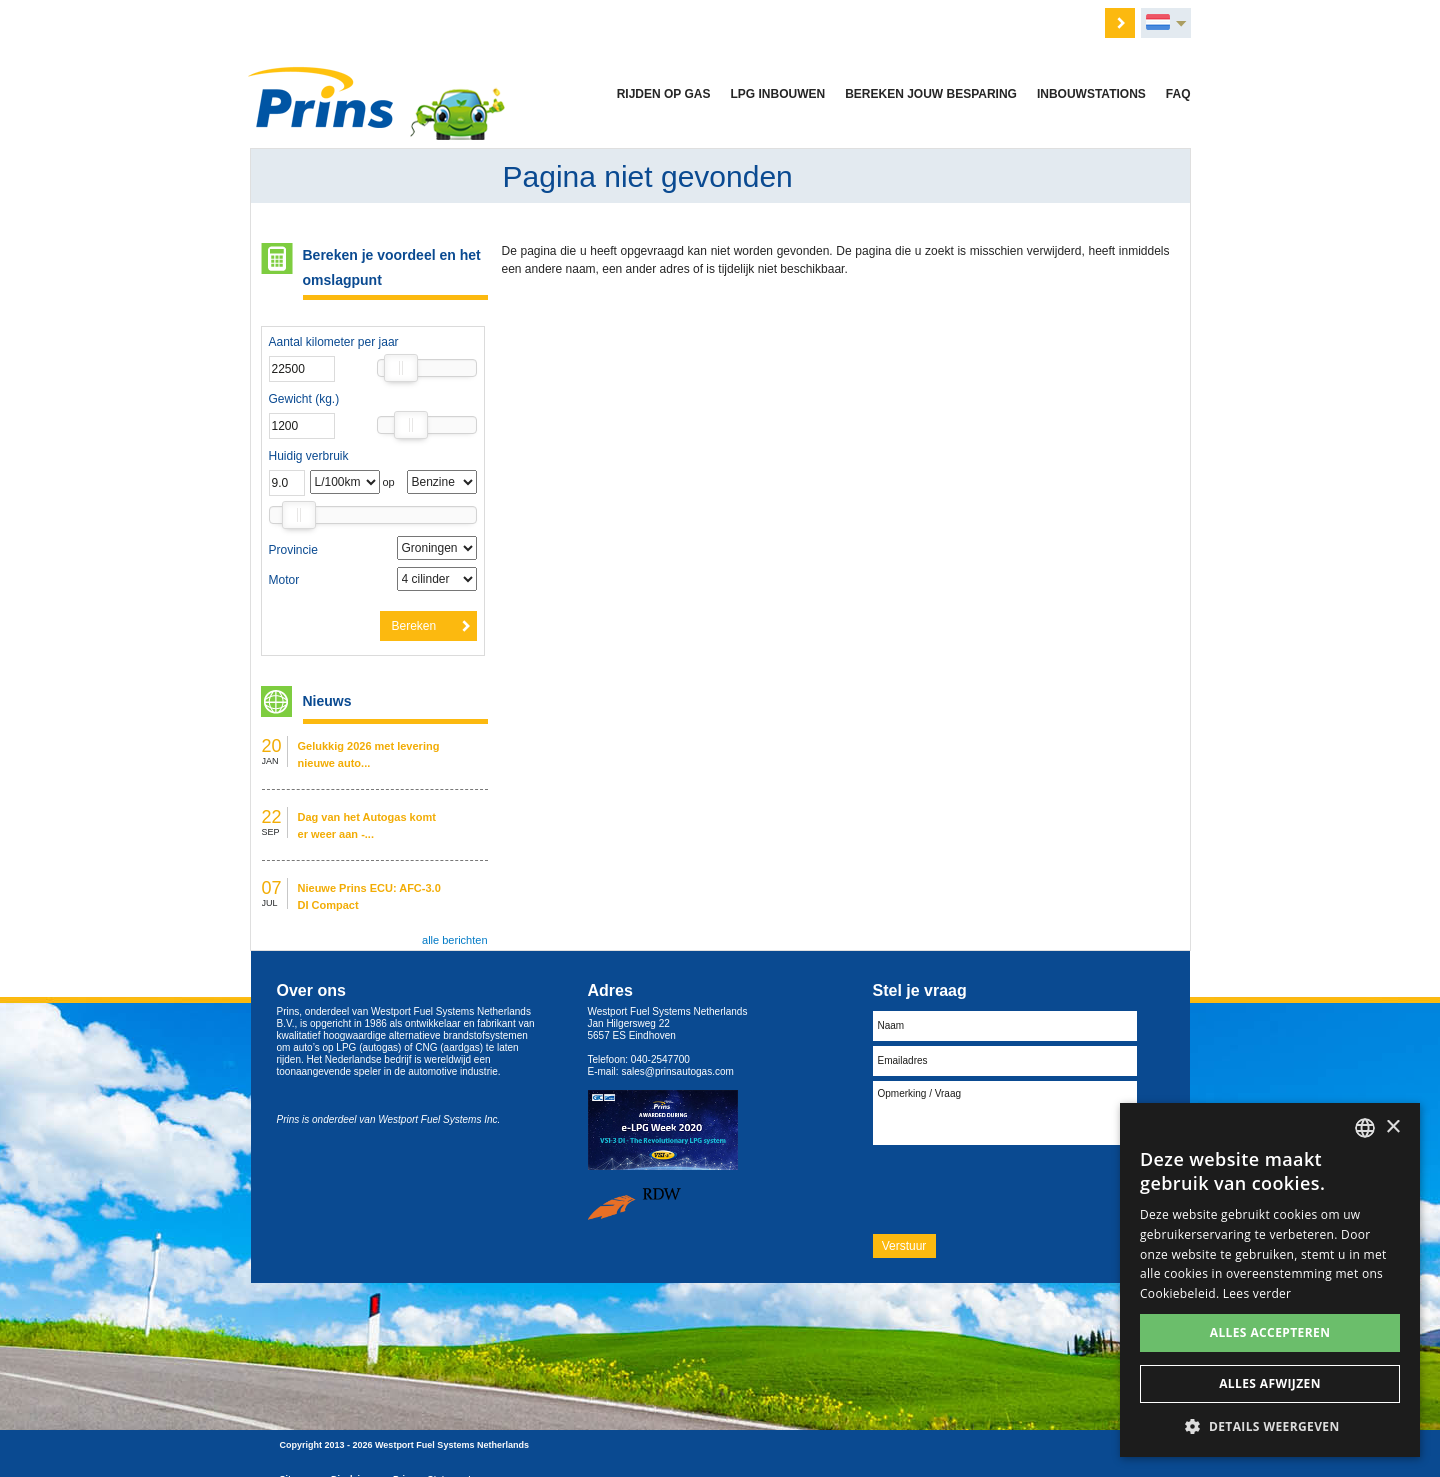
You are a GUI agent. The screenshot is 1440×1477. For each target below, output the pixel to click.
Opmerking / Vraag (1005, 1113)
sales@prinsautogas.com (677, 1071)
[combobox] (1365, 1128)
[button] (1270, 1426)
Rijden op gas (664, 94)
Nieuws (804, 21)
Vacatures (666, 21)
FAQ (1178, 94)
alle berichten (454, 940)
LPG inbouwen (777, 94)
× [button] (1392, 1127)
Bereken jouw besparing (931, 94)
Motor (284, 580)
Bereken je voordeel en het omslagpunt (392, 267)
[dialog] (1270, 1280)
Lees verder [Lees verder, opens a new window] (1257, 1293)
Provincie (293, 550)
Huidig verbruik (309, 456)
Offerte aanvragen (570, 21)
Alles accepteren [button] (1270, 1332)
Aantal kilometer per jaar (334, 342)
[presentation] (1025, 1189)
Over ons (739, 21)
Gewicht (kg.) (304, 399)
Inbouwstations (1091, 94)
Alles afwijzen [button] (1270, 1383)
